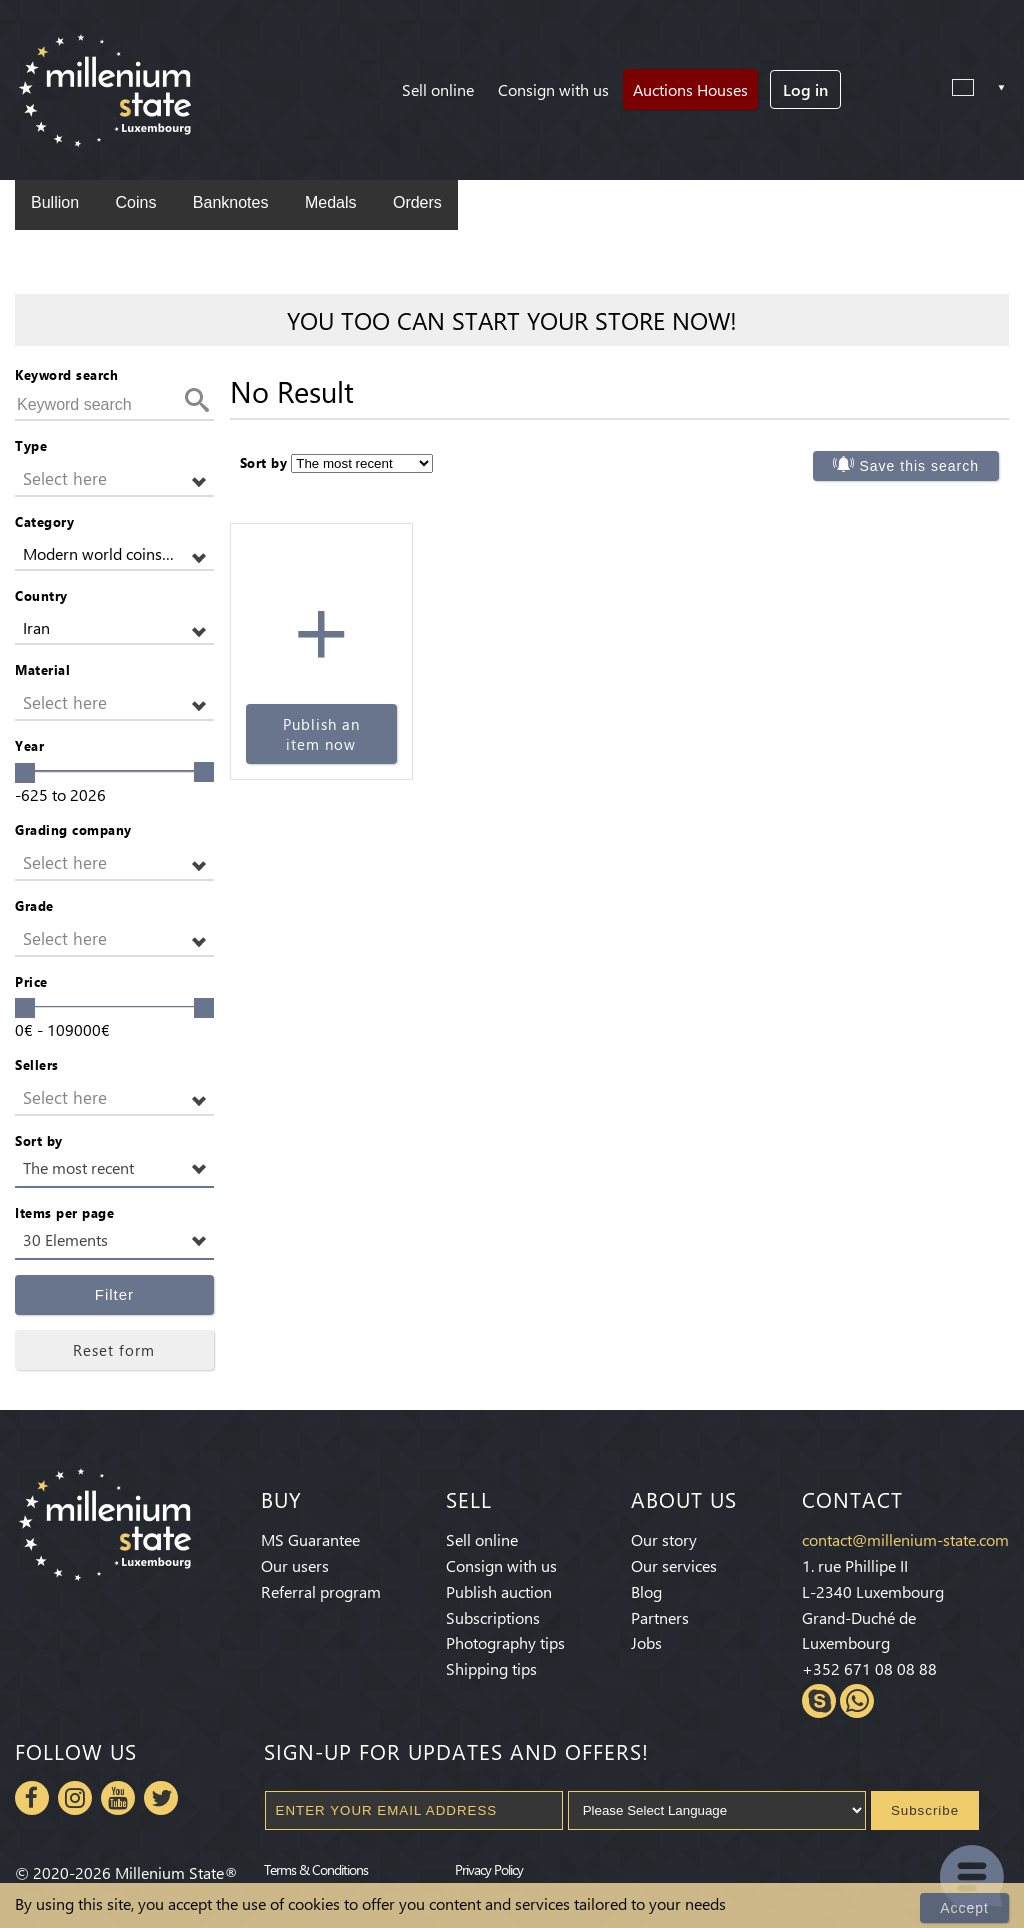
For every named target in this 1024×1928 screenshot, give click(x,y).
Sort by (39, 1140)
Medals (331, 202)
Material (42, 669)
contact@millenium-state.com (905, 1539)
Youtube (118, 1798)
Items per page (64, 1212)
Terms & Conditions (316, 1869)
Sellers (37, 1064)
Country (41, 595)
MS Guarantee (310, 1539)
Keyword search (66, 374)
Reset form (114, 1350)
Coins (135, 202)
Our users (295, 1565)
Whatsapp (857, 1701)
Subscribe (925, 1810)
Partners (660, 1617)
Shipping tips (491, 1668)
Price (31, 981)
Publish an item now (321, 734)
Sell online (438, 89)
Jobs (646, 1642)
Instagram (75, 1798)
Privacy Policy (489, 1869)
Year (29, 745)
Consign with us (553, 89)
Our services (674, 1565)
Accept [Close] (964, 1908)
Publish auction (499, 1591)
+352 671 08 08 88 (869, 1668)
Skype (819, 1701)
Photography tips (505, 1642)
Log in (805, 89)
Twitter (161, 1798)
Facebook (32, 1798)
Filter (114, 1294)
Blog (646, 1591)
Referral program (321, 1591)
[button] (114, 479)
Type (31, 445)
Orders (417, 202)
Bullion (55, 202)
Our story (664, 1539)
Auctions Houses (690, 89)
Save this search (920, 466)
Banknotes (231, 202)
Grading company (73, 829)
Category (44, 521)
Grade (34, 905)
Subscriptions (493, 1617)
